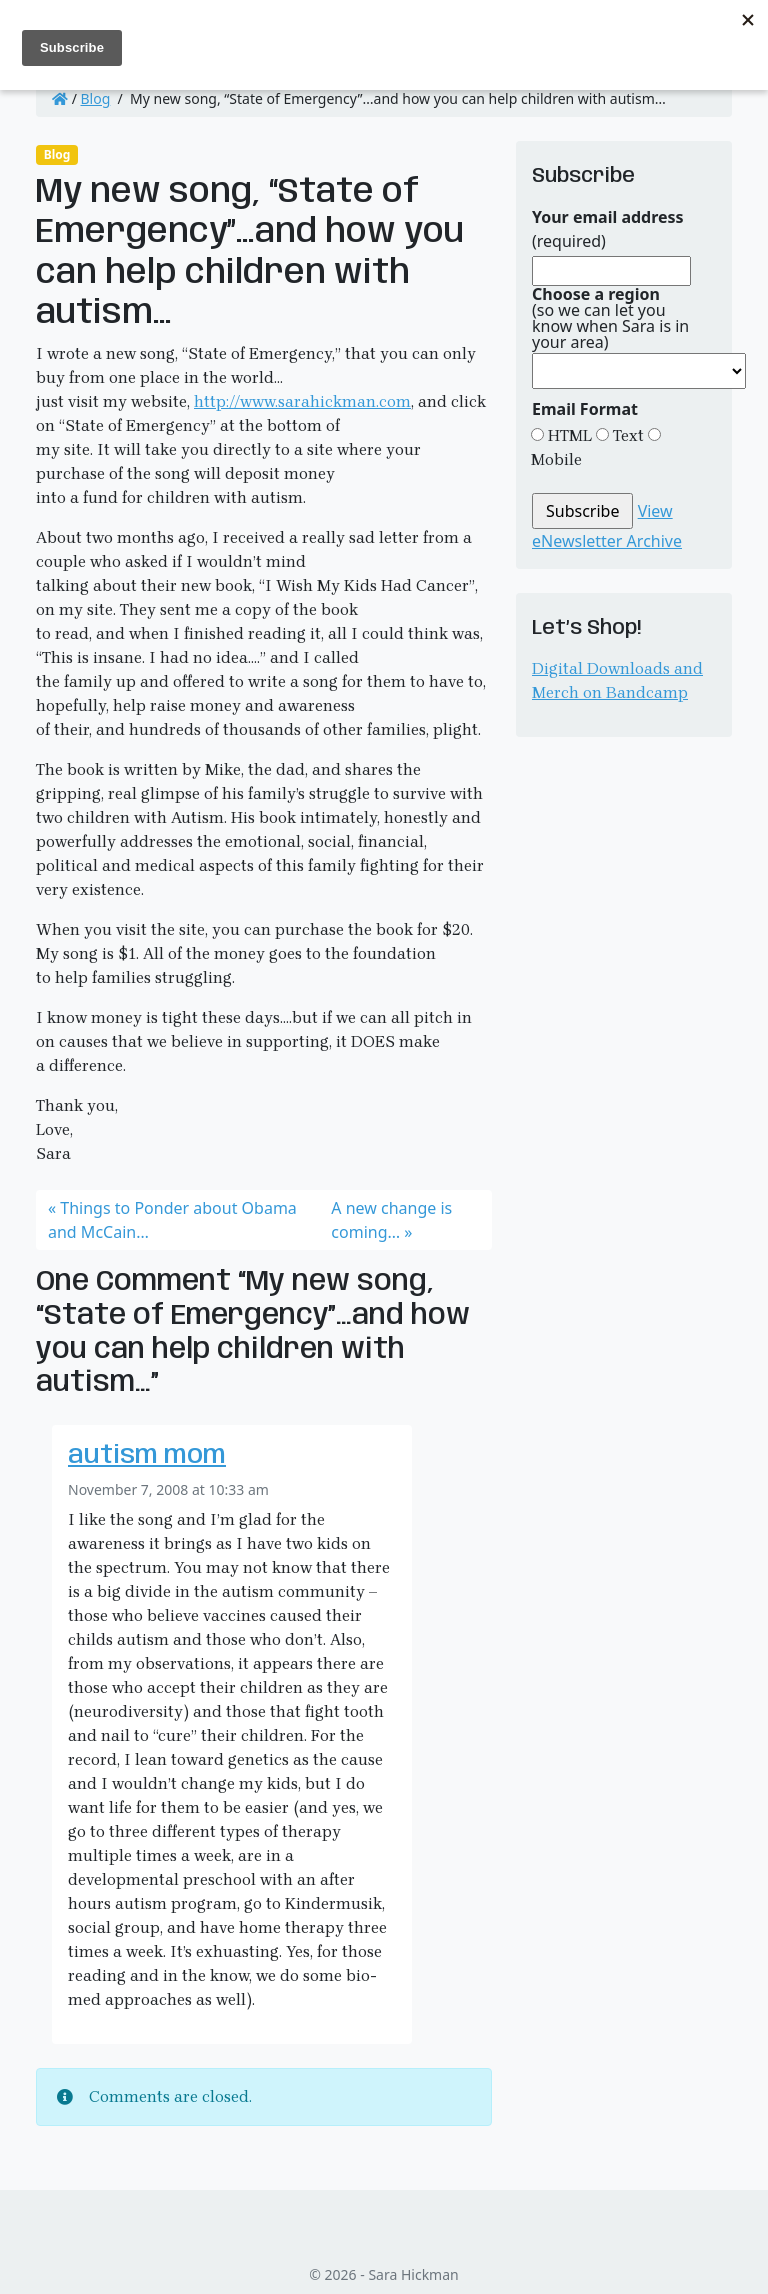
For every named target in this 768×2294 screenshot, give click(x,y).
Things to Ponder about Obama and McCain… (172, 1220)
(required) (608, 229)
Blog (96, 98)
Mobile (556, 459)
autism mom (147, 1456)
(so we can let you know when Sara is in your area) (610, 318)
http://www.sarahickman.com (302, 401)
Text (626, 435)
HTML (568, 435)
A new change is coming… (391, 1220)
